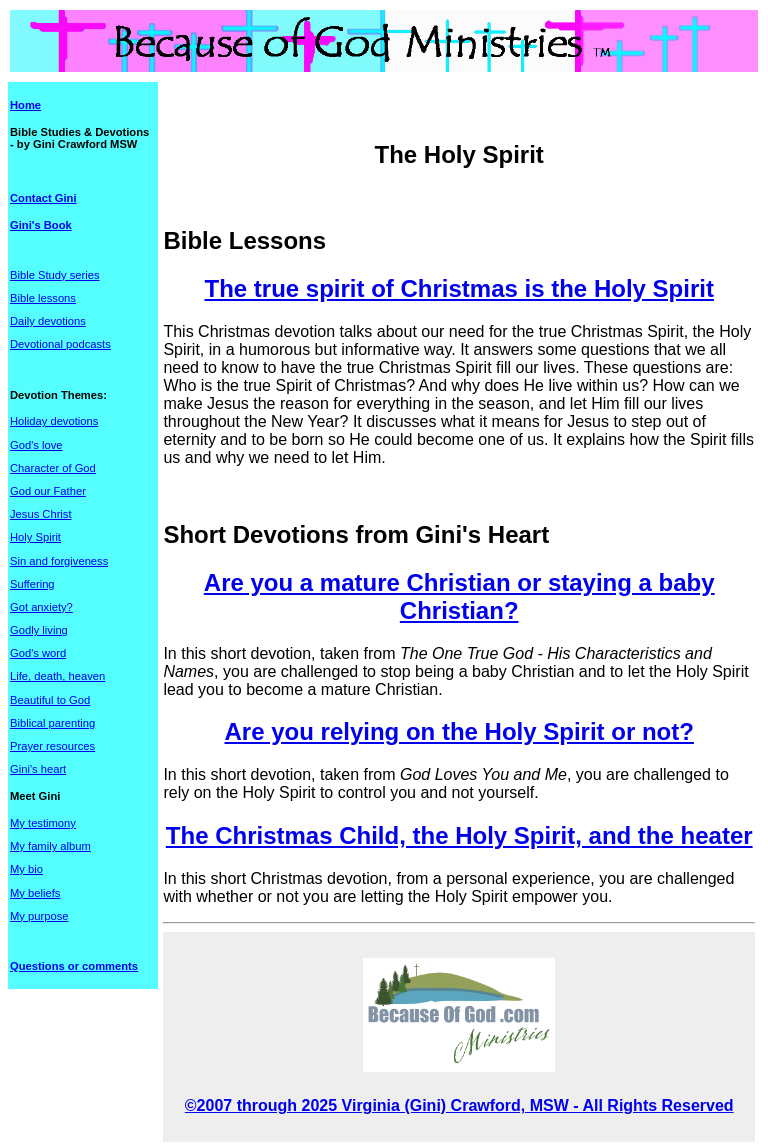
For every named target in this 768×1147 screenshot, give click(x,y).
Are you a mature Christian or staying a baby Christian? (459, 596)
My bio (26, 869)
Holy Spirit (35, 537)
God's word (38, 653)
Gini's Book (41, 225)
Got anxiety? (41, 607)
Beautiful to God (50, 700)
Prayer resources (52, 746)
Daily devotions (48, 321)
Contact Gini (43, 198)
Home (25, 105)
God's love (36, 445)
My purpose (39, 916)
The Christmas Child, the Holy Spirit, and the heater (459, 835)
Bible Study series (55, 275)
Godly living (39, 630)
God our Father (48, 491)
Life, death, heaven (57, 676)
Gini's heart (38, 769)
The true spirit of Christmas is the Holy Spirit (458, 288)
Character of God (53, 468)
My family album (50, 846)
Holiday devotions (54, 421)
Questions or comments (74, 966)
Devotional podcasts (60, 344)
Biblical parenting (52, 723)
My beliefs (35, 893)
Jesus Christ (41, 514)
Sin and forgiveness (59, 561)
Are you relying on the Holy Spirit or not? (459, 731)
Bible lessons (43, 298)
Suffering (32, 584)
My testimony (43, 823)
